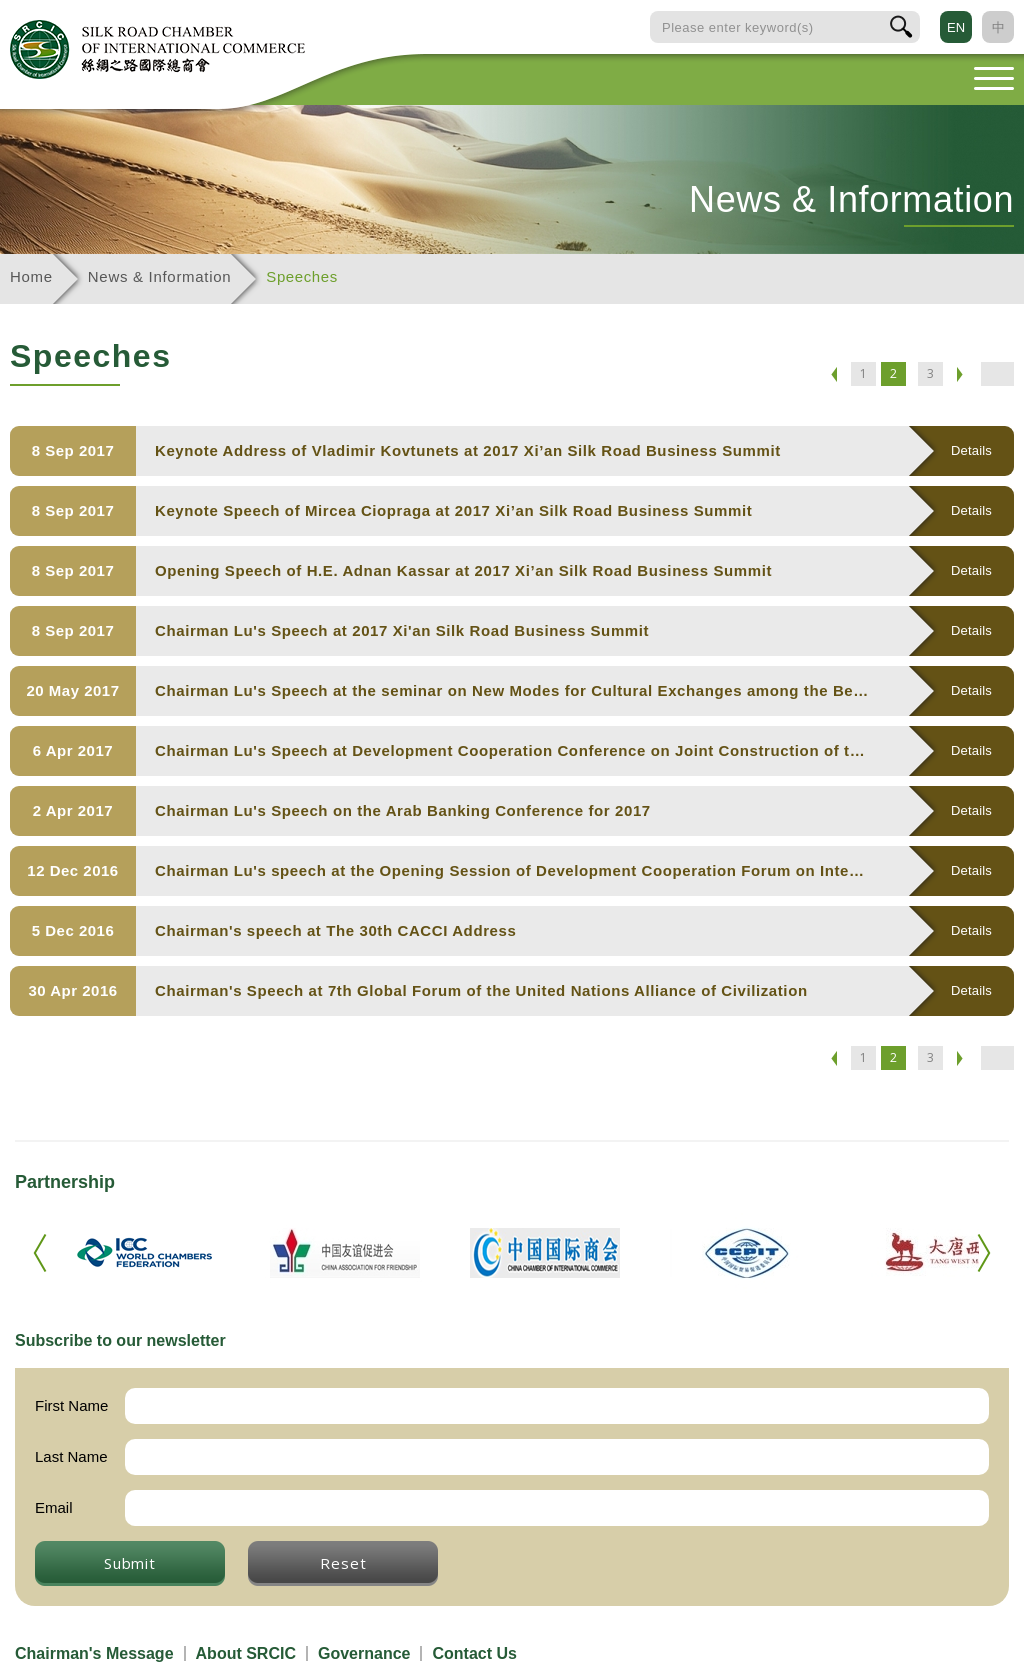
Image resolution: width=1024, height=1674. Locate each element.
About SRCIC (246, 1653)
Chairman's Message (94, 1653)
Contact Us (474, 1653)
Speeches (302, 276)
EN (956, 27)
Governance (364, 1653)
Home (31, 276)
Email (54, 1507)
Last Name (71, 1456)
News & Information (159, 276)
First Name (71, 1405)
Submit (130, 1563)
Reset (343, 1563)
